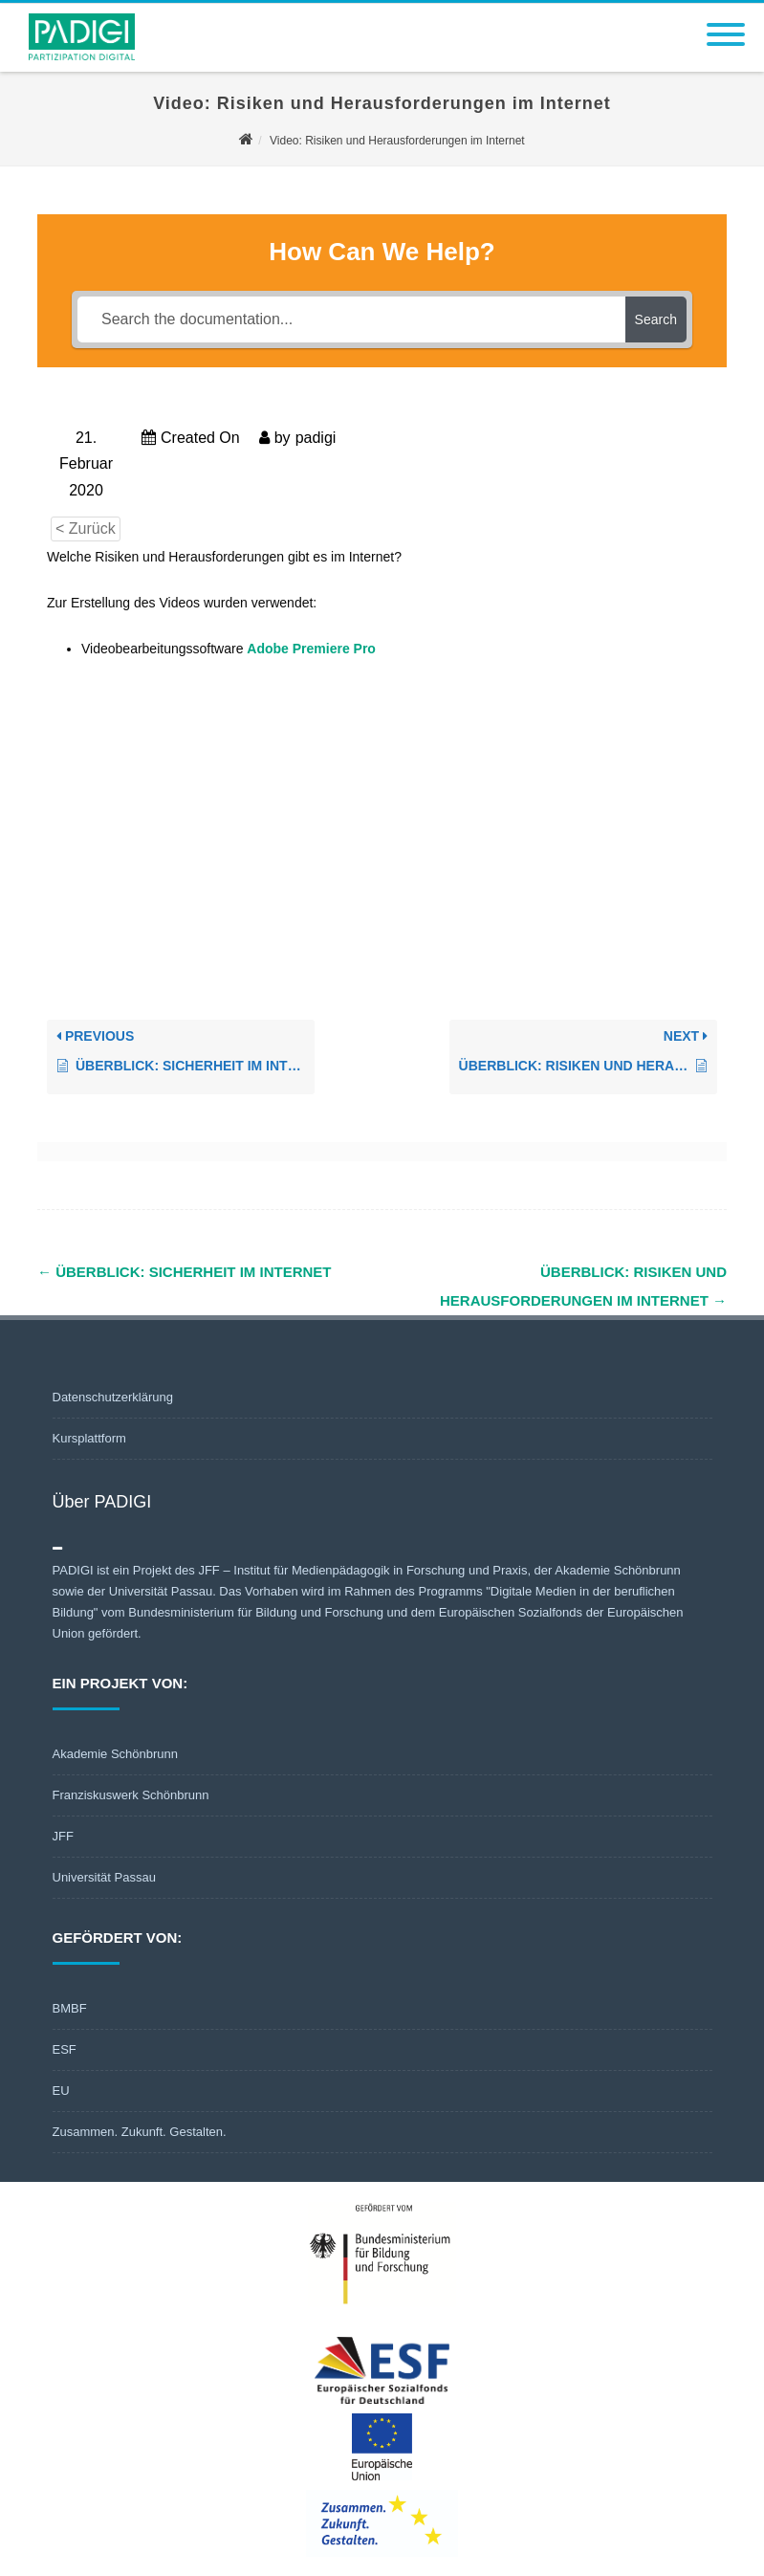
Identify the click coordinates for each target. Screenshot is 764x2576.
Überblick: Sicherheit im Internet (184, 1272)
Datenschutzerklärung (113, 1397)
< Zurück (85, 528)
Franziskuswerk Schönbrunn (131, 1795)
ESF (64, 2049)
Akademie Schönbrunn (116, 1754)
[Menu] (726, 23)
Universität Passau (104, 1877)
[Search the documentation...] (351, 319)
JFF (63, 1836)
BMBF (70, 2008)
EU (61, 2090)
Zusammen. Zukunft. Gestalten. (140, 2132)
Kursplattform (89, 1438)
